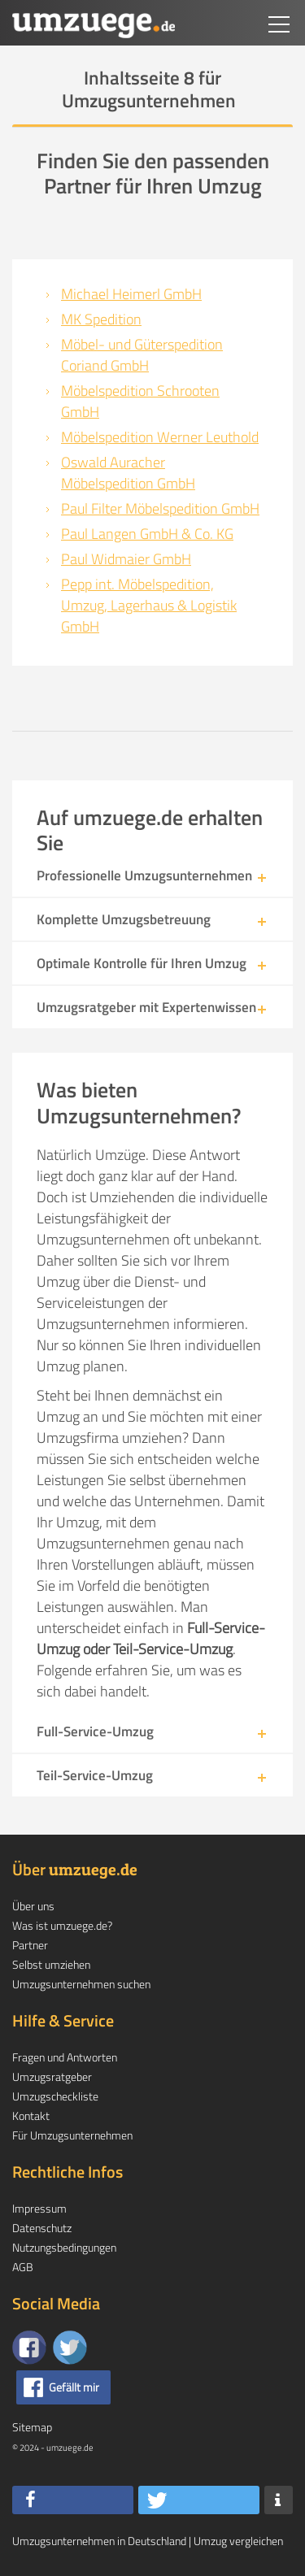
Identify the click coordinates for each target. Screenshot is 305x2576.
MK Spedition (101, 319)
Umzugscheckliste (55, 2096)
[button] (72, 2500)
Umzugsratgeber (52, 2076)
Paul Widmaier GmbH (126, 559)
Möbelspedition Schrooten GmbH (140, 401)
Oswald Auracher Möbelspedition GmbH (128, 472)
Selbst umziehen (51, 1964)
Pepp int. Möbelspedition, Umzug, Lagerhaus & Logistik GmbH (149, 605)
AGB (22, 2266)
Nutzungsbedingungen (64, 2247)
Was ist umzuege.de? (62, 1925)
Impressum (39, 2208)
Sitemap (32, 2426)
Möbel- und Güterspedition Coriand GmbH (142, 354)
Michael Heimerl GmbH (131, 294)
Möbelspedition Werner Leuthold (160, 437)
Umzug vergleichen (238, 2540)
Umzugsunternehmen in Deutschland (99, 2540)
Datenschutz (42, 2227)
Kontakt (31, 2115)
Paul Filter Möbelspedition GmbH (160, 508)
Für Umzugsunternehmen (72, 2135)
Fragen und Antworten (64, 2057)
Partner (30, 1944)
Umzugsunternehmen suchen (81, 1983)
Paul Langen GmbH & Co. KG (147, 534)
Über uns (33, 1905)
